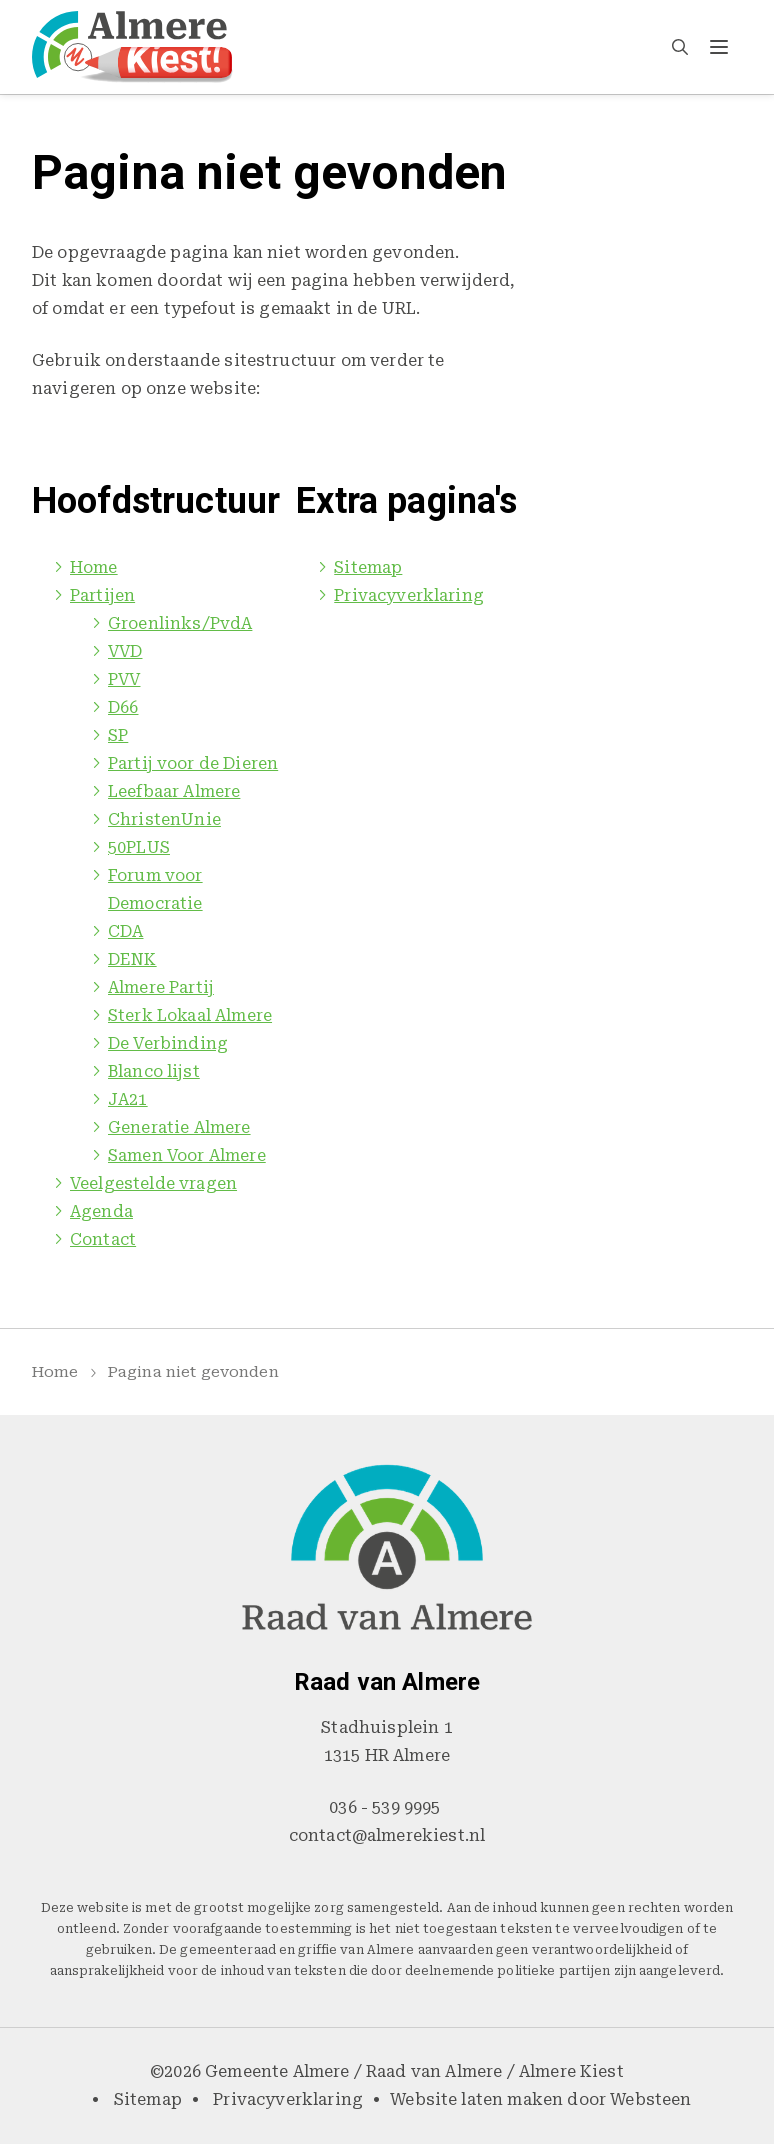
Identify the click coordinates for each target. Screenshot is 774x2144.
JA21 (128, 1099)
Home (94, 567)
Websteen (650, 2099)
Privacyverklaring (409, 595)
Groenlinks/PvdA (180, 623)
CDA (125, 931)
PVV (124, 679)
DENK (132, 959)
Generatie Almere (179, 1127)
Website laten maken (476, 2099)
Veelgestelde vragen (153, 1183)
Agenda (101, 1211)
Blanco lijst (154, 1071)
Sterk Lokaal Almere (190, 1015)
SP (118, 735)
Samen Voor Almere (187, 1155)
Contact (103, 1239)
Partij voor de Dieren (193, 763)
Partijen (102, 595)
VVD (125, 651)
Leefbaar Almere (174, 791)
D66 (123, 707)
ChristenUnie (164, 819)
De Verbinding (168, 1043)
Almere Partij (161, 987)
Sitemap (368, 567)
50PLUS (139, 847)
